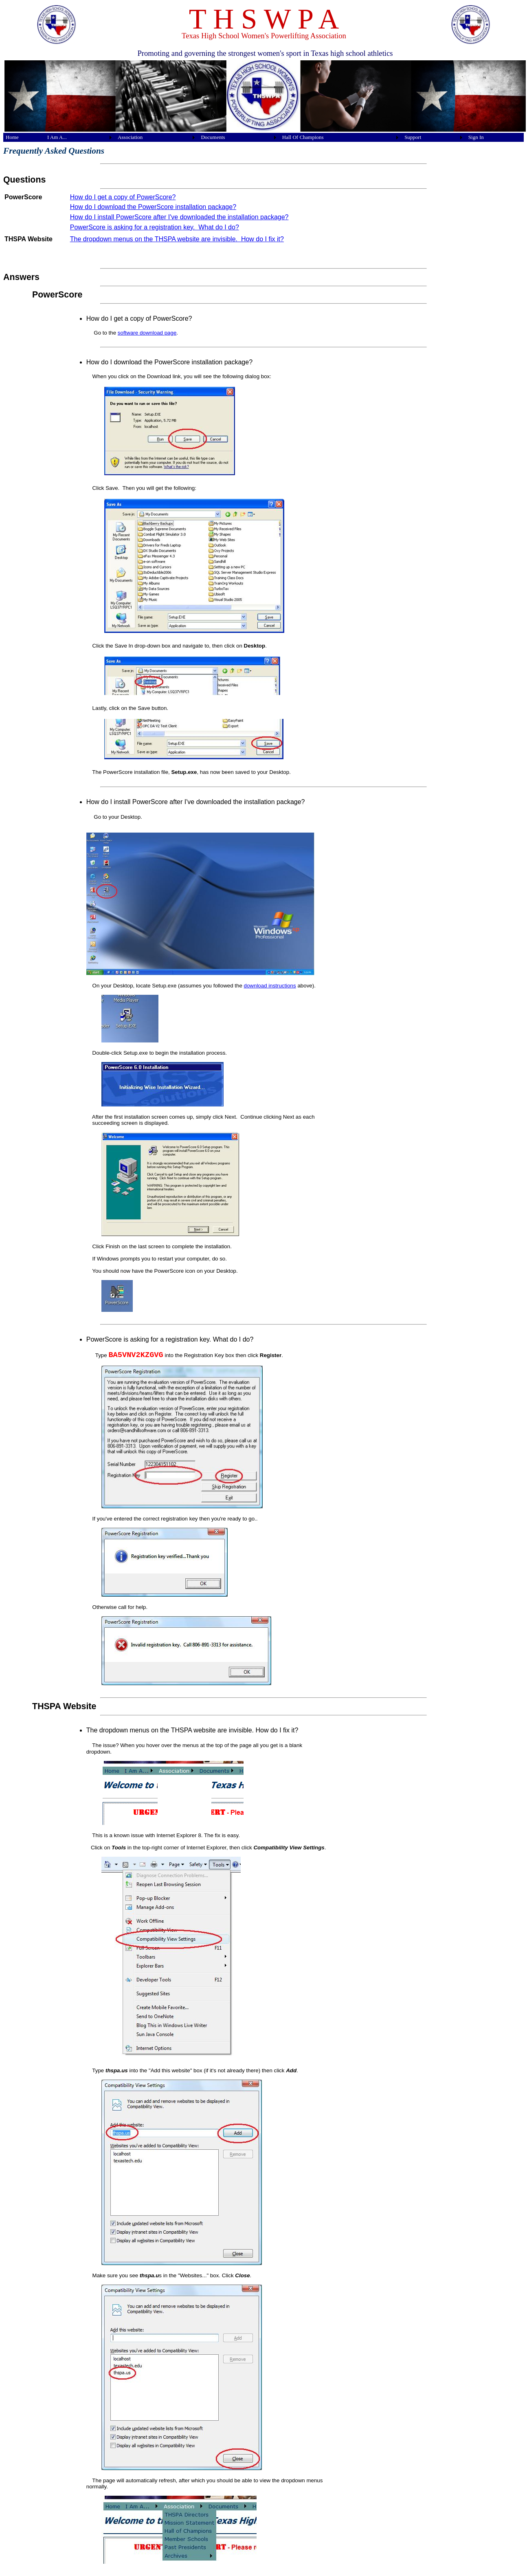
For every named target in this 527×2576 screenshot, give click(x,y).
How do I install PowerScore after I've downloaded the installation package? (179, 217)
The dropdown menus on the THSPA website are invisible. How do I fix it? (177, 239)
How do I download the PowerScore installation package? (153, 206)
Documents (213, 137)
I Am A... (57, 137)
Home (12, 137)
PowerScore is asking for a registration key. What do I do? (154, 227)
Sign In (476, 137)
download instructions (270, 986)
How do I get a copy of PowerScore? (123, 197)
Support (412, 137)
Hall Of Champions (303, 137)
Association (130, 137)
